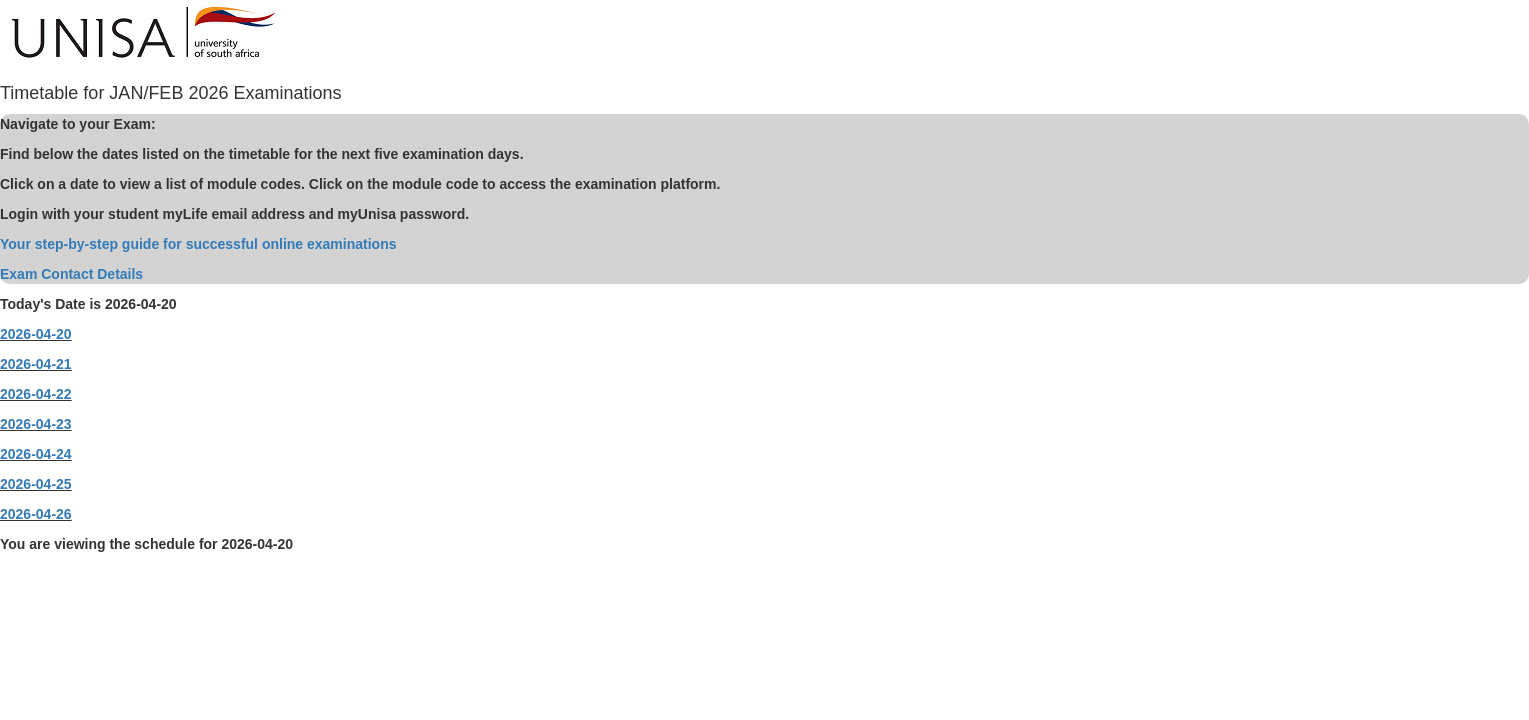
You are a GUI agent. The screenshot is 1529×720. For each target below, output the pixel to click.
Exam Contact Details (71, 274)
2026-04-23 (36, 424)
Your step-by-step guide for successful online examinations (198, 244)
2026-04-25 (36, 484)
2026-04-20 (36, 334)
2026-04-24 (36, 454)
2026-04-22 (36, 394)
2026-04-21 (36, 364)
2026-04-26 (36, 514)
